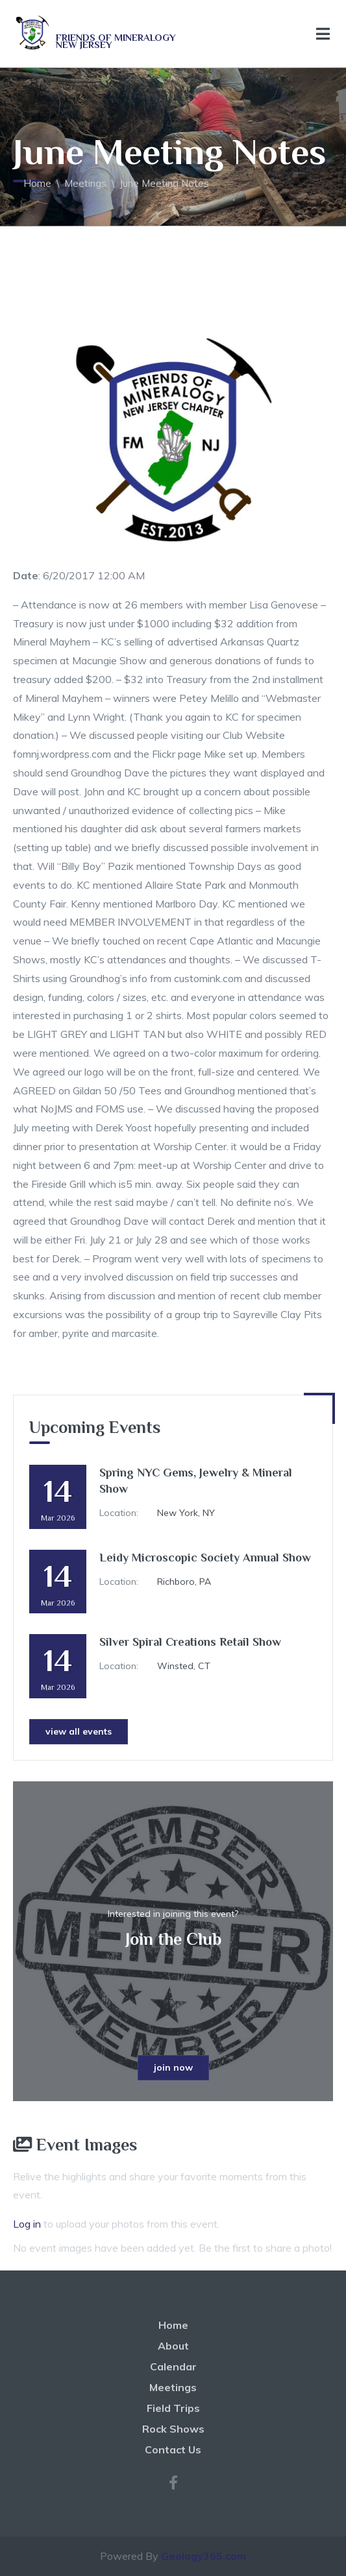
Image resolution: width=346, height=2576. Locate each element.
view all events (78, 1731)
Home (37, 183)
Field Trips (173, 2407)
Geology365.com (203, 2555)
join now (173, 2067)
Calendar (173, 2366)
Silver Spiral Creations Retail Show (190, 1641)
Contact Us (173, 2449)
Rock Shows (173, 2428)
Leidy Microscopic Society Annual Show (205, 1557)
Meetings (85, 183)
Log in (27, 2223)
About (173, 2345)
